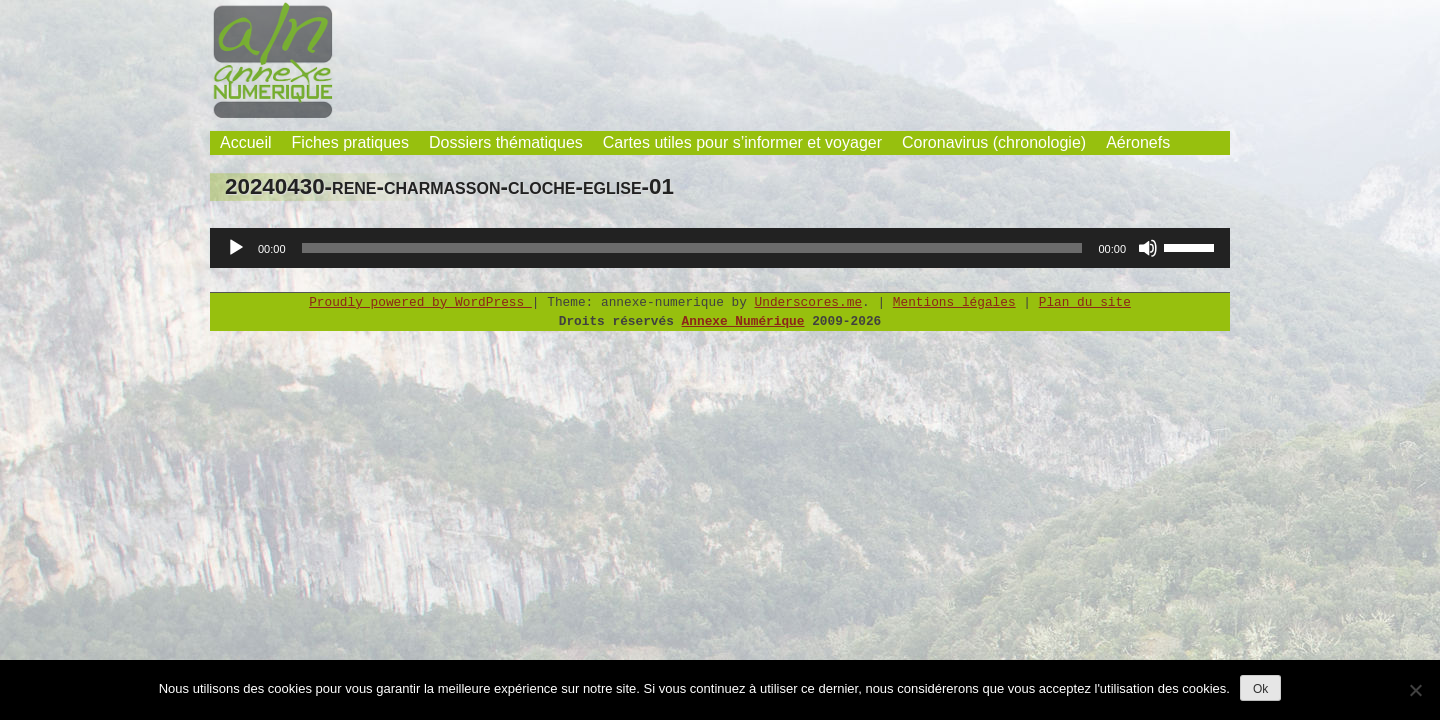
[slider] (692, 248)
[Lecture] (236, 248)
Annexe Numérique (743, 321)
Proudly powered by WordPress (420, 302)
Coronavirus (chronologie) (994, 142)
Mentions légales (954, 302)
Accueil (246, 142)
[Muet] (1148, 248)
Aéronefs (1138, 142)
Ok (1260, 689)
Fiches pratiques (350, 142)
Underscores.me (809, 302)
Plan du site (1085, 302)
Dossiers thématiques (506, 142)
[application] (720, 248)
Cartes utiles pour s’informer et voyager (742, 142)
